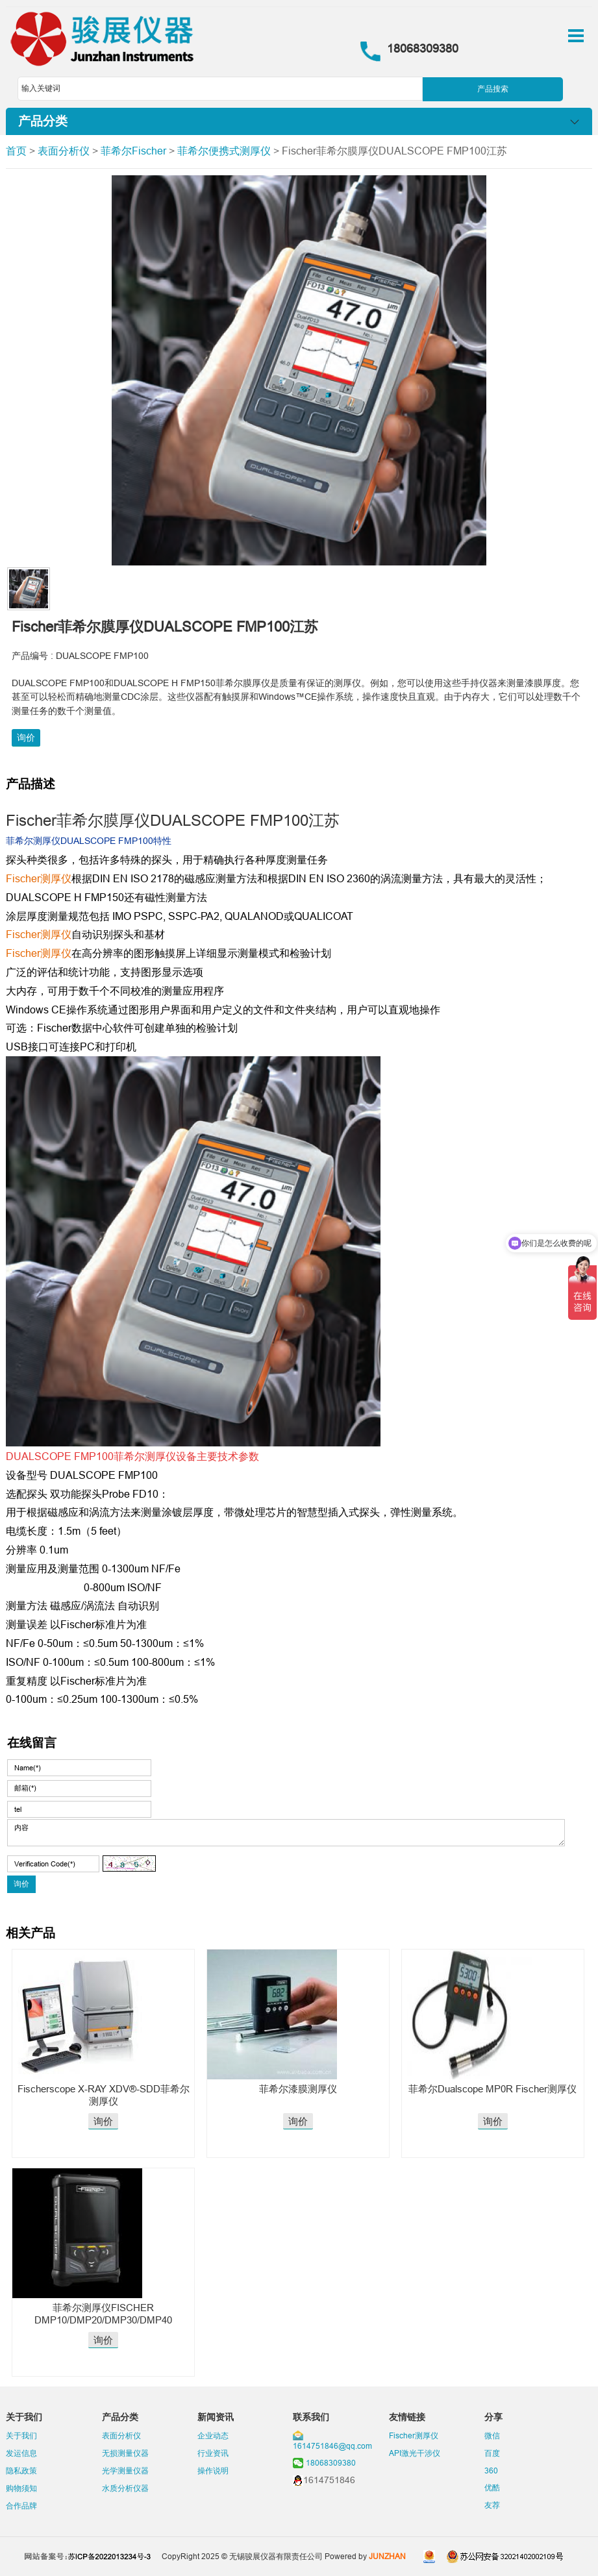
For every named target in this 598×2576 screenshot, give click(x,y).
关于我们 (21, 2435)
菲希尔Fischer (133, 150)
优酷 (492, 2487)
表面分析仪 (64, 150)
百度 (492, 2453)
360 (491, 2470)
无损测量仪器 (125, 2453)
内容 (285, 1832)
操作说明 (213, 2470)
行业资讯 (213, 2453)
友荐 (492, 2505)
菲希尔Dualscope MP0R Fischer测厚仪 (492, 2088)
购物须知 (21, 2488)
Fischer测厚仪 (413, 2435)
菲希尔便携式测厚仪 (224, 150)
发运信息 (21, 2453)
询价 (26, 737)
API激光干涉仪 (414, 2453)
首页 (16, 150)
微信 (492, 2435)
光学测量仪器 (125, 2470)
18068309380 (331, 2463)
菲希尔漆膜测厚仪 (298, 2088)
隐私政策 (21, 2470)
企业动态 (213, 2435)
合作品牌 (21, 2505)
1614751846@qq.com (332, 2446)
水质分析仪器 (125, 2488)
